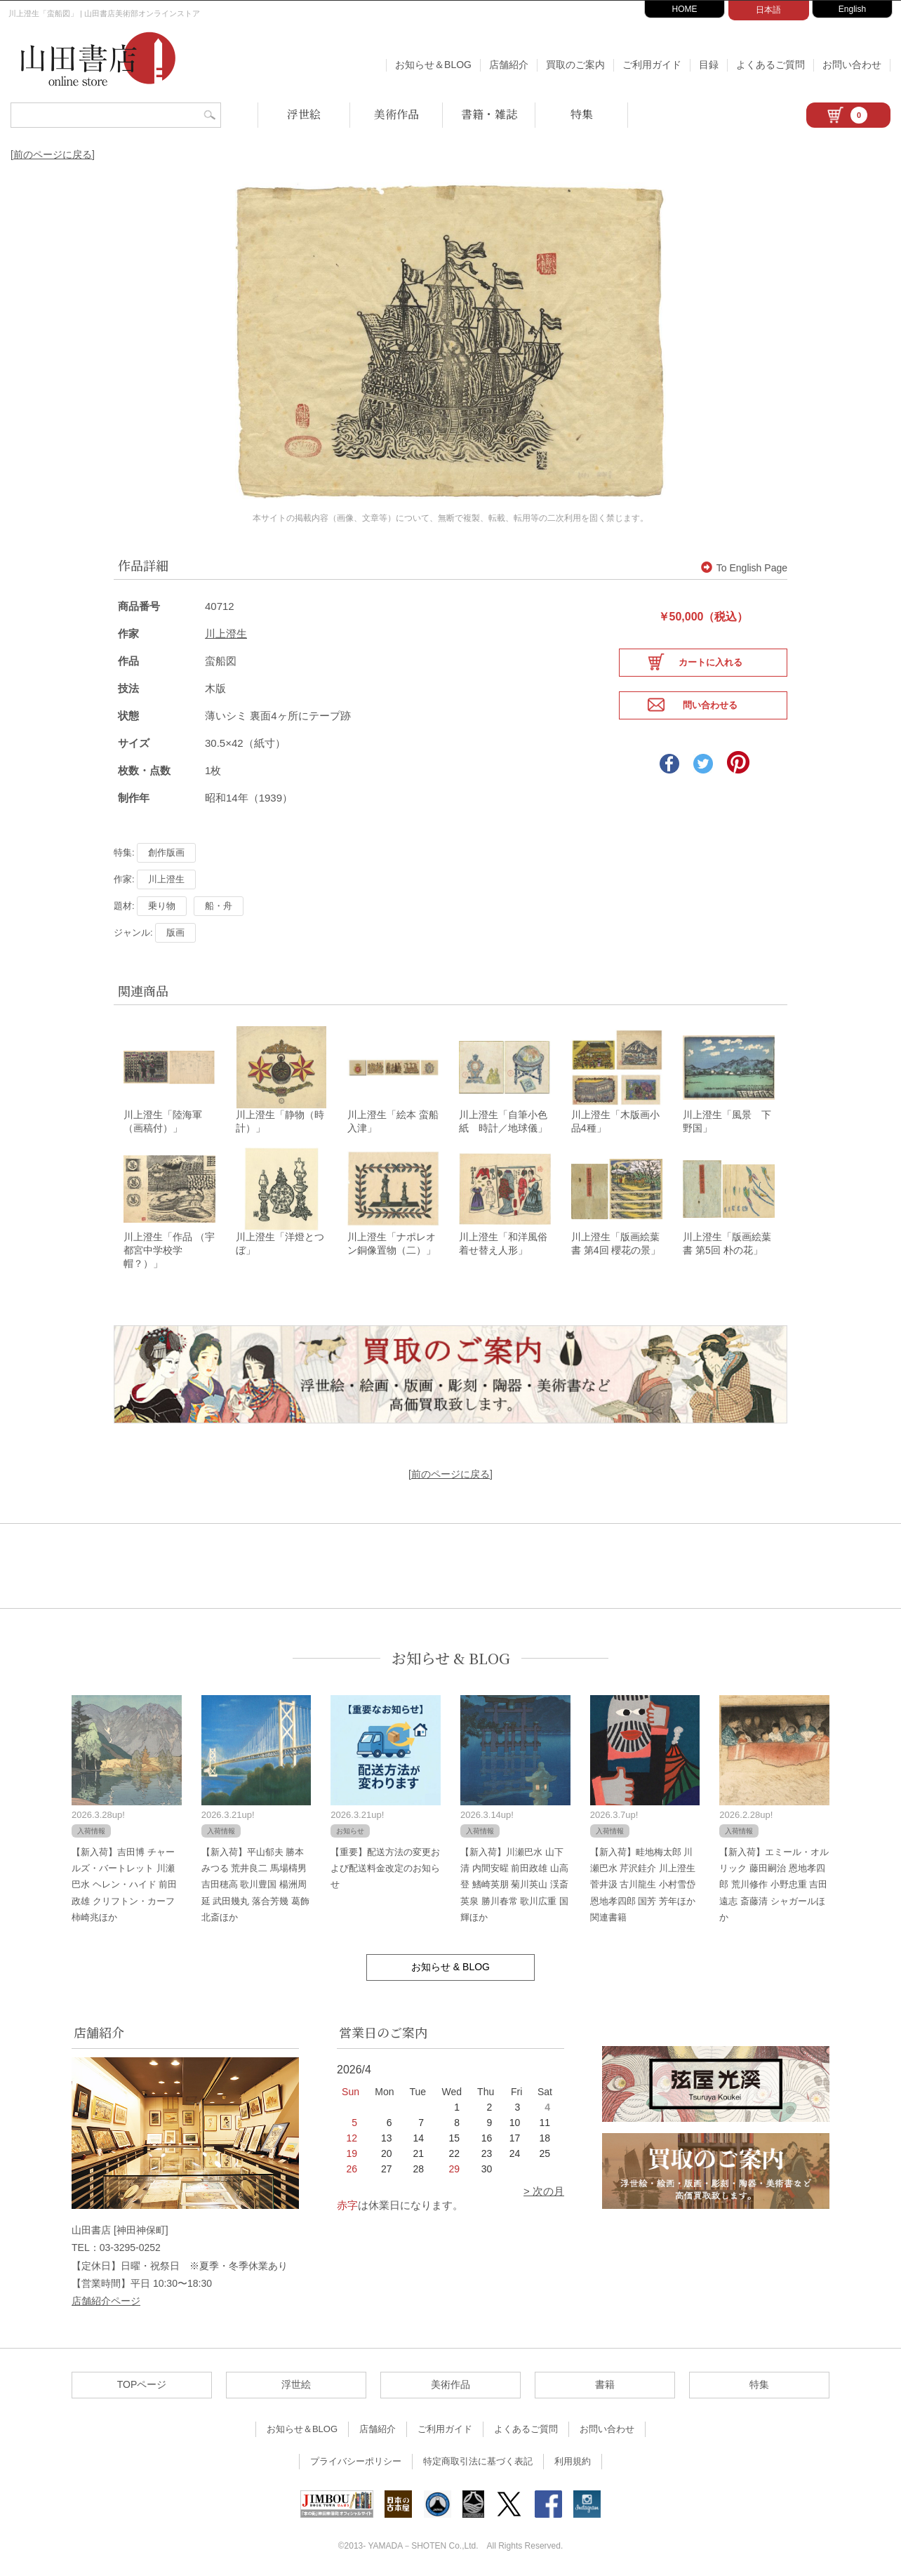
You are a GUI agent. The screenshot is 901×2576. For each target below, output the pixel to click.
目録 (709, 64)
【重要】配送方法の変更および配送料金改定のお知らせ (385, 1865)
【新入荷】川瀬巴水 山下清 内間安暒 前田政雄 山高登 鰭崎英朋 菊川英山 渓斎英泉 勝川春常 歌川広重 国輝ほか (514, 1882)
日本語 (768, 10)
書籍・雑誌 (489, 114)
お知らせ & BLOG (451, 1655)
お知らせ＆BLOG (433, 64)
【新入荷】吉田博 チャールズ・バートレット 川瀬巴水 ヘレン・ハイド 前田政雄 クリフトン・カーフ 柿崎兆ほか (124, 1882)
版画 (175, 926)
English (852, 9)
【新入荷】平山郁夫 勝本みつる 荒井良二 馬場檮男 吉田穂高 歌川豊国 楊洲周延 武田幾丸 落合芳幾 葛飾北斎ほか (255, 1882)
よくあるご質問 (770, 64)
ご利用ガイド (651, 64)
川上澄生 (226, 627)
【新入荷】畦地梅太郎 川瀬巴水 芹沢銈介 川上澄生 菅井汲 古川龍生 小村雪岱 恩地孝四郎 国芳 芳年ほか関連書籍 (642, 1882)
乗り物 (161, 899)
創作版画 (166, 846)
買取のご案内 (575, 64)
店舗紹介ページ (106, 2298)
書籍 (605, 2381)
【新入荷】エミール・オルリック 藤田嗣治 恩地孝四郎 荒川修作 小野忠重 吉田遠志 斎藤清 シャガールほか (774, 1882)
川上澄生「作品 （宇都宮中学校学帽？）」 (169, 1247)
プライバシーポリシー (355, 2458)
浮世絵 (304, 114)
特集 (581, 114)
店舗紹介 (508, 64)
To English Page (744, 560)
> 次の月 (543, 2188)
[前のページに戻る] (53, 154)
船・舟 (218, 899)
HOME (685, 9)
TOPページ (142, 2381)
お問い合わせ (851, 64)
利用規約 (572, 2458)
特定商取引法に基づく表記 (478, 2458)
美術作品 (396, 114)
